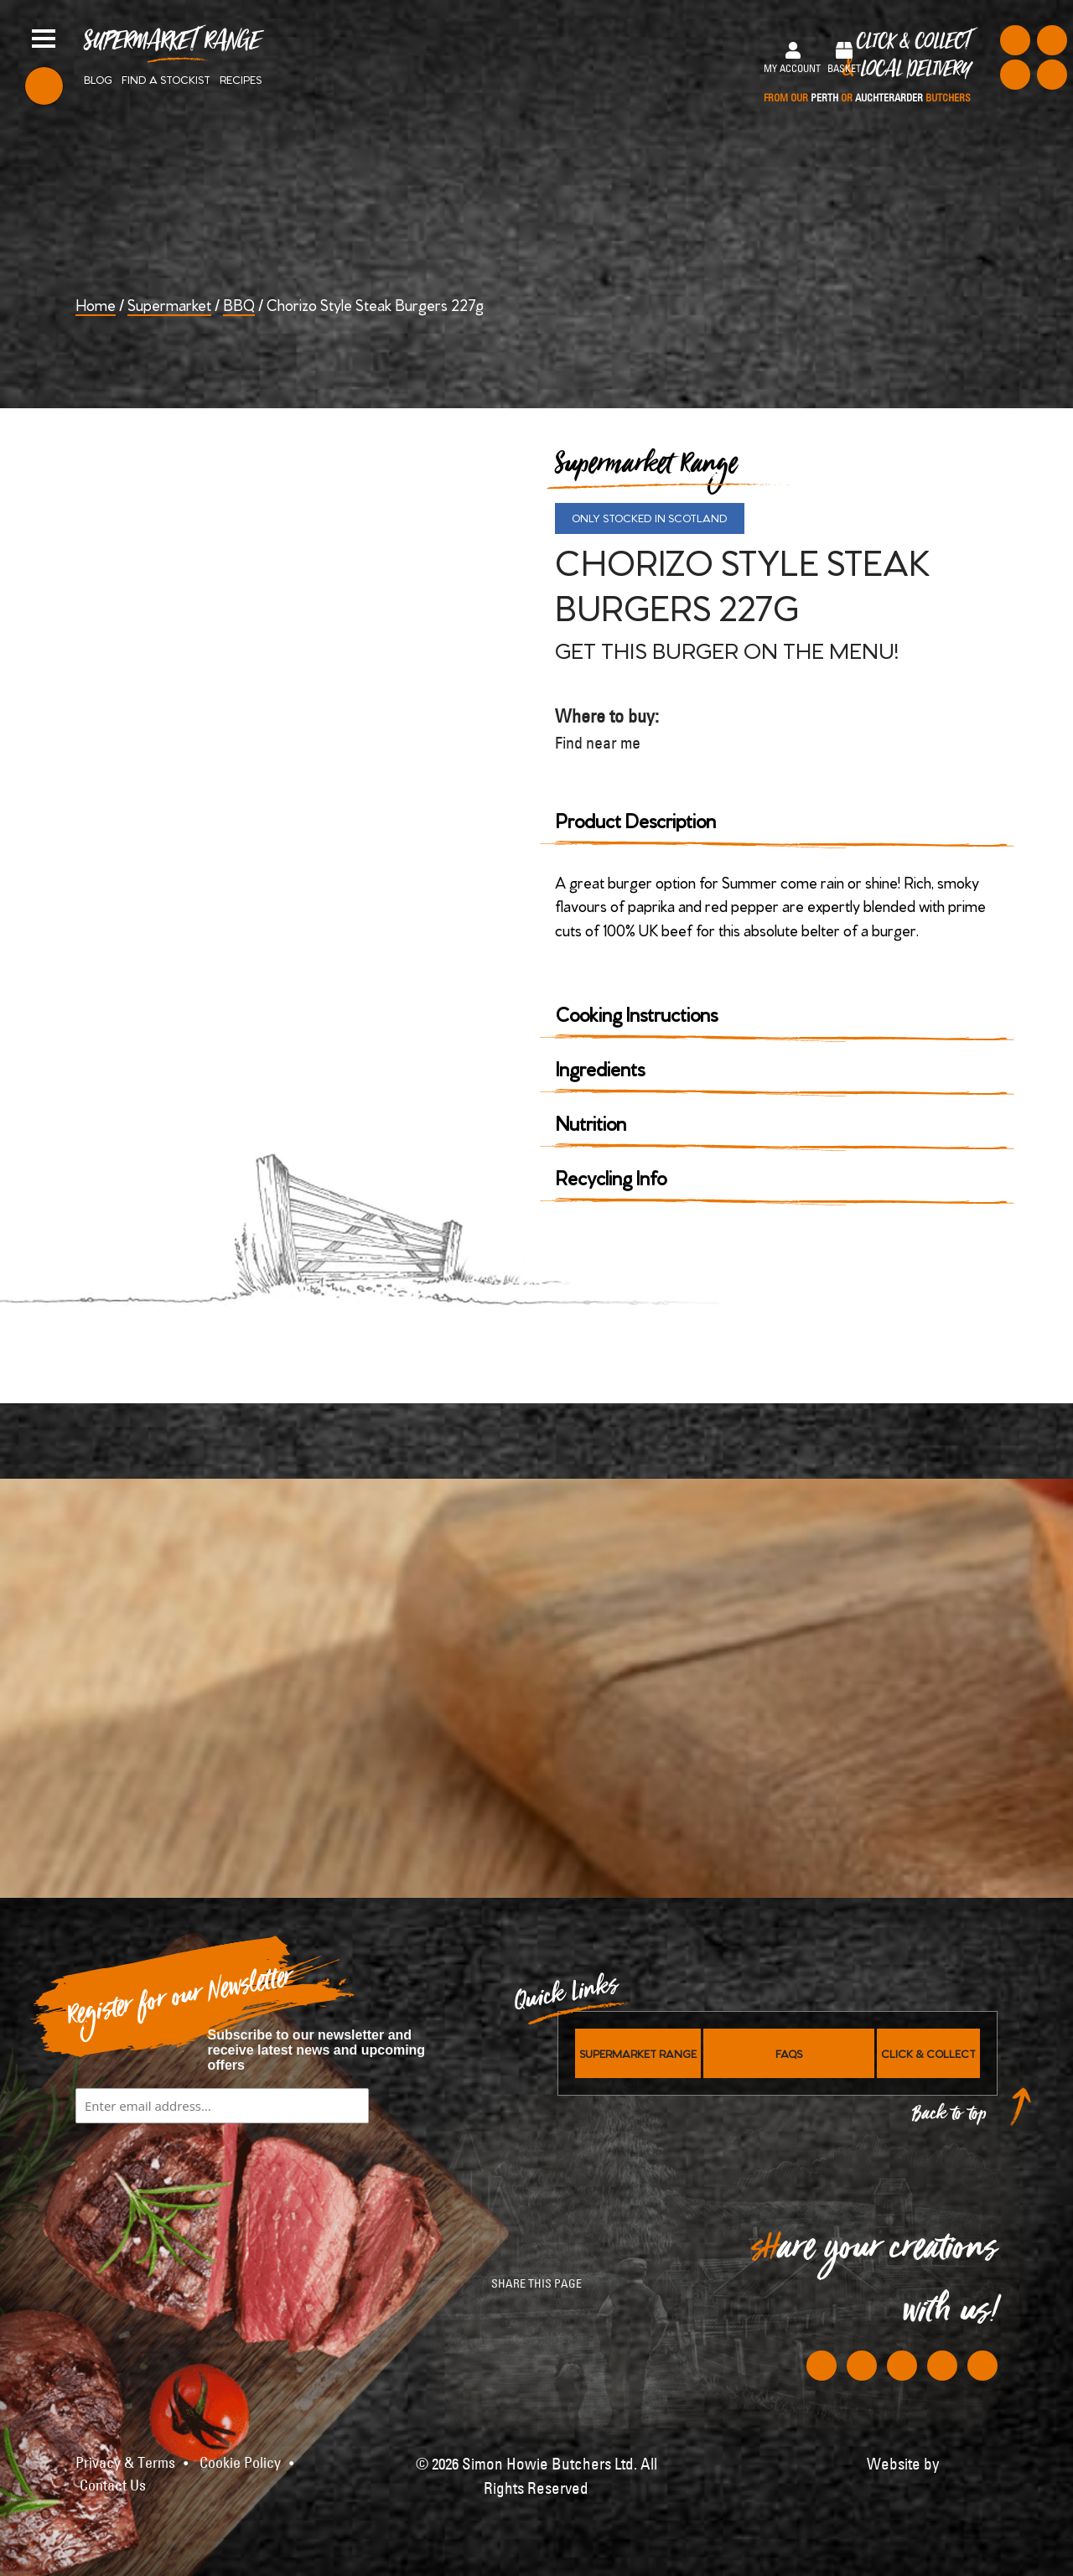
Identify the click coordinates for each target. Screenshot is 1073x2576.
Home (95, 304)
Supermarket (169, 304)
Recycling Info (611, 1176)
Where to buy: (609, 729)
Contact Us (113, 2485)
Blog (98, 79)
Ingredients (600, 1067)
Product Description (636, 819)
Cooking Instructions (637, 1013)
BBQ (239, 304)
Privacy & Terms (125, 2463)
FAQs (788, 2053)
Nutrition (591, 1122)
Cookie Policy (240, 2463)
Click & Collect (867, 68)
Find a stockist (166, 79)
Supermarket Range (172, 47)
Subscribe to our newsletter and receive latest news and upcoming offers (317, 2050)
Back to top (950, 2118)
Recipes (241, 79)
